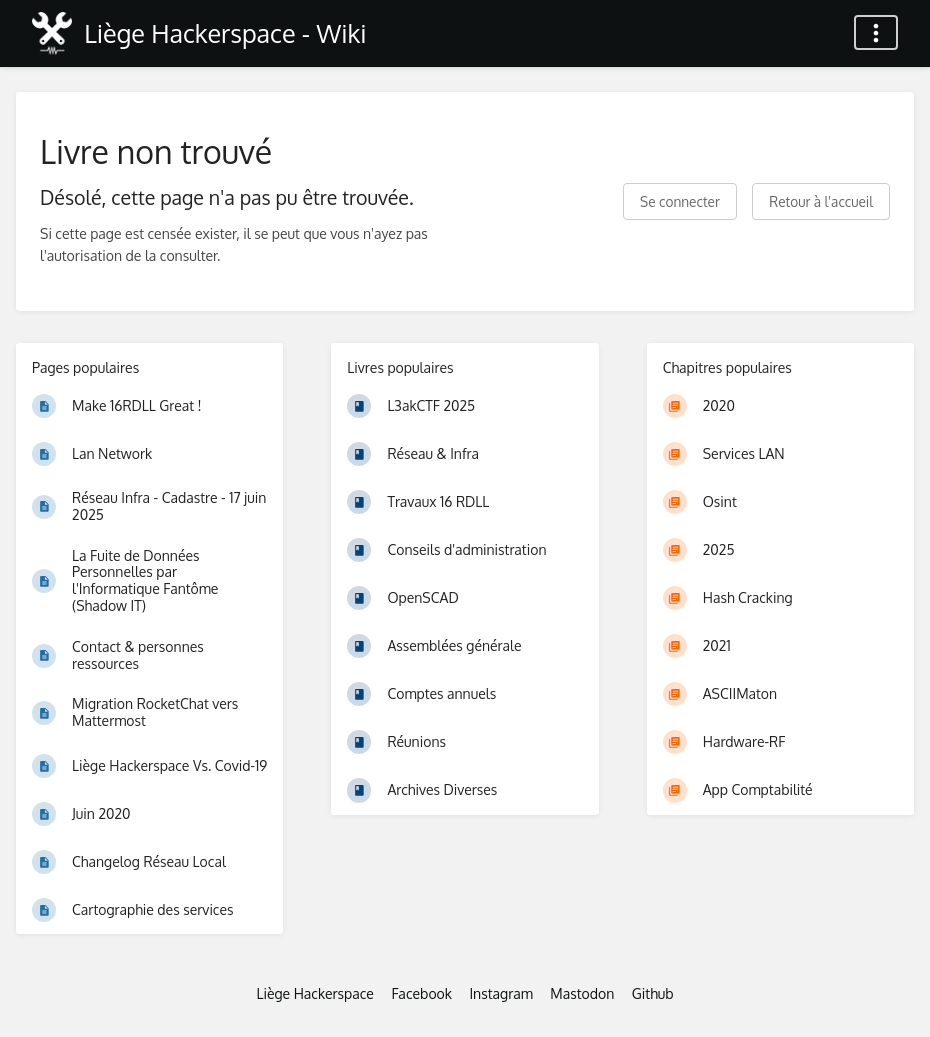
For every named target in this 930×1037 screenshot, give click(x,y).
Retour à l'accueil (821, 201)
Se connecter (680, 201)
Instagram (500, 993)
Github (653, 993)
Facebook (421, 993)
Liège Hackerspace (315, 993)
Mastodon (582, 993)
